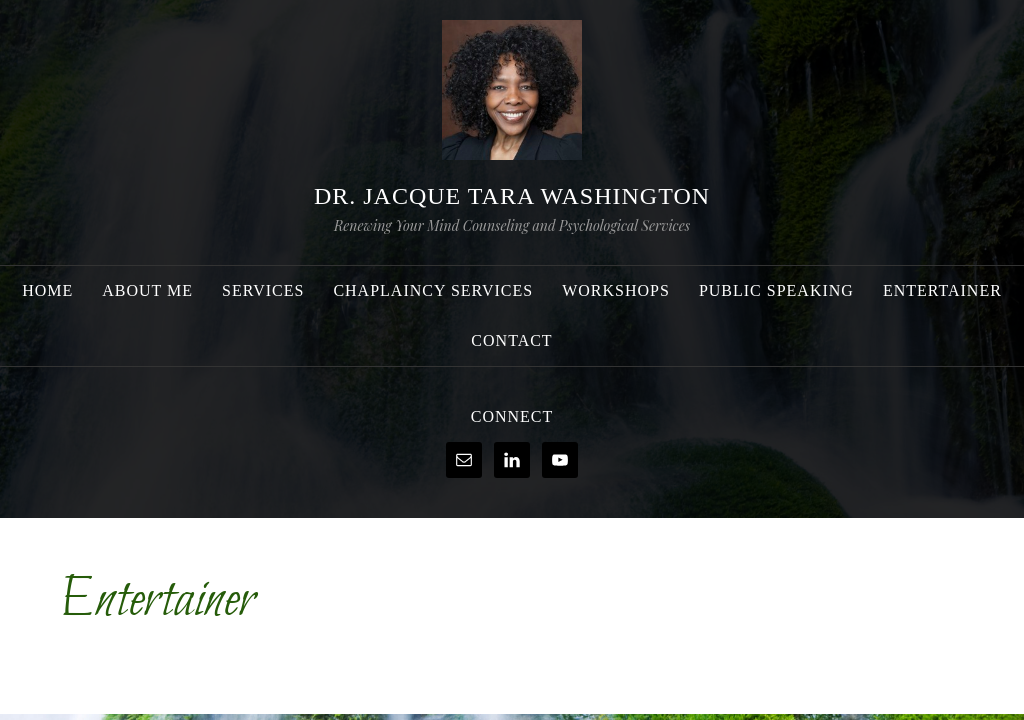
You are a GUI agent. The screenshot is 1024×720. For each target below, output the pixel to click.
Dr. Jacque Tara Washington (512, 196)
